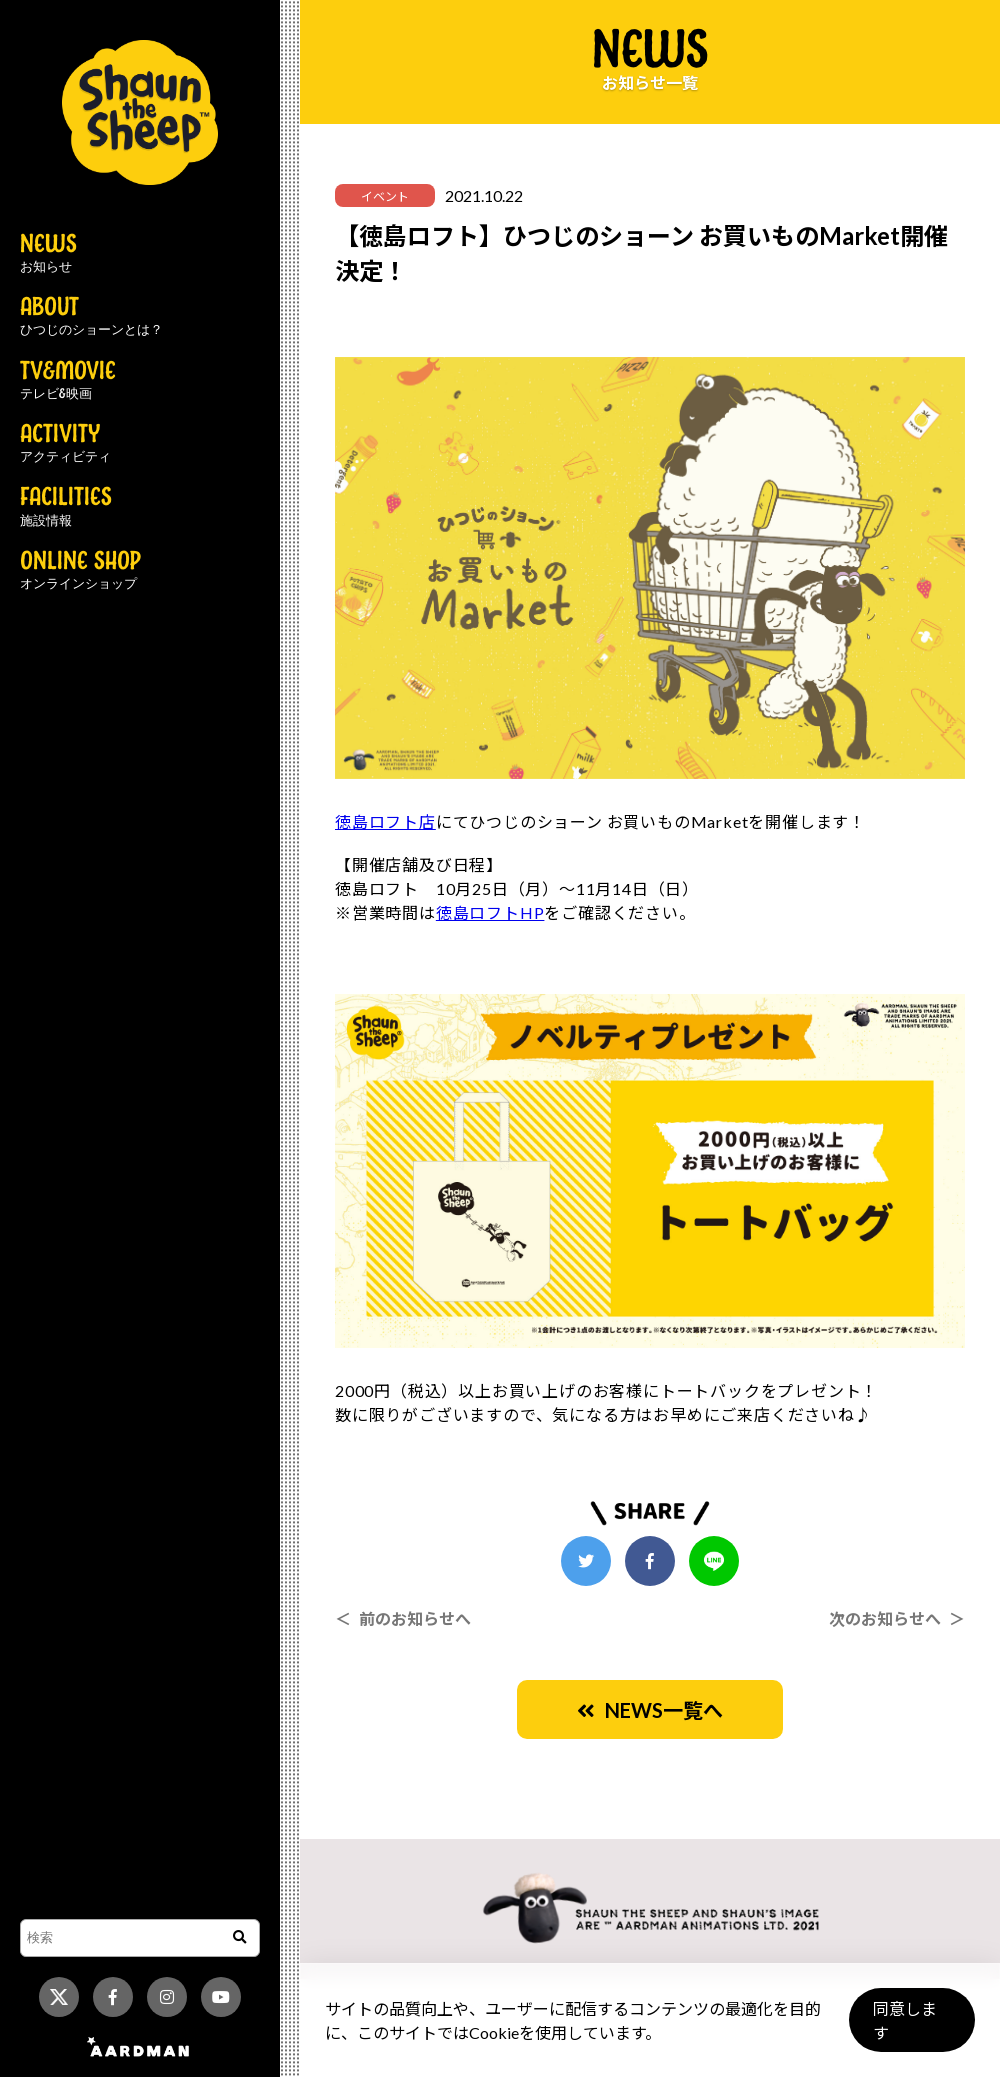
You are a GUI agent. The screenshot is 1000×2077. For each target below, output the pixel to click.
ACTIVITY (65, 444)
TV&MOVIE (68, 381)
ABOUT (91, 317)
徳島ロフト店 (385, 821)
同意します (911, 2028)
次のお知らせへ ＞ (897, 1618)
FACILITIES (66, 507)
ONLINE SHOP (80, 571)
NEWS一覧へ (650, 1710)
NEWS (48, 254)
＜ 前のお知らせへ (403, 1618)
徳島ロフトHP (490, 912)
